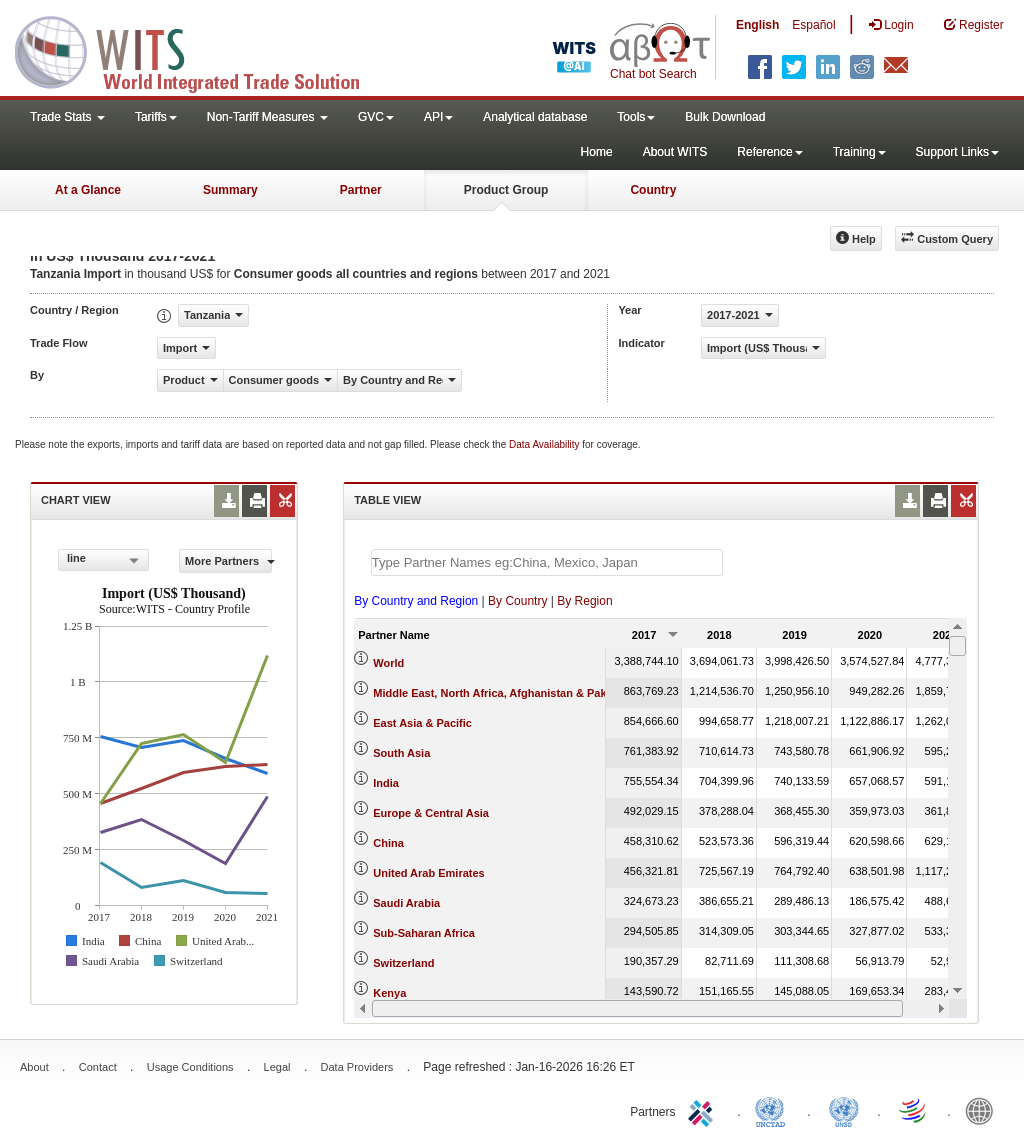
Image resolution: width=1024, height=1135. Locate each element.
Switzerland (403, 963)
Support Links (957, 152)
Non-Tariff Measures (267, 117)
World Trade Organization (914, 1110)
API (438, 117)
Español (813, 25)
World (388, 663)
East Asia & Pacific (422, 723)
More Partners (228, 561)
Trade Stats (67, 117)
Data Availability (545, 444)
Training (859, 152)
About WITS (675, 152)
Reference (769, 152)
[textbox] (547, 562)
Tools (636, 117)
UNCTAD (774, 1110)
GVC (376, 117)
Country (653, 190)
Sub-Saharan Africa (424, 933)
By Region (584, 601)
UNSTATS (844, 1110)
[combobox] (103, 560)
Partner (361, 190)
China (388, 843)
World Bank (984, 1110)
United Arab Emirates (428, 873)
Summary (230, 190)
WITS (200, 50)
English (757, 25)
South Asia (401, 753)
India (386, 783)
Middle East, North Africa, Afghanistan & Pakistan (502, 693)
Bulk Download (725, 117)
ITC (704, 1110)
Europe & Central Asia (431, 813)
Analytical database (535, 117)
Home (597, 152)
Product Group (506, 190)
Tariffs (156, 117)
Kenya (389, 993)
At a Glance (88, 190)
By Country (517, 601)
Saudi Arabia (406, 903)
